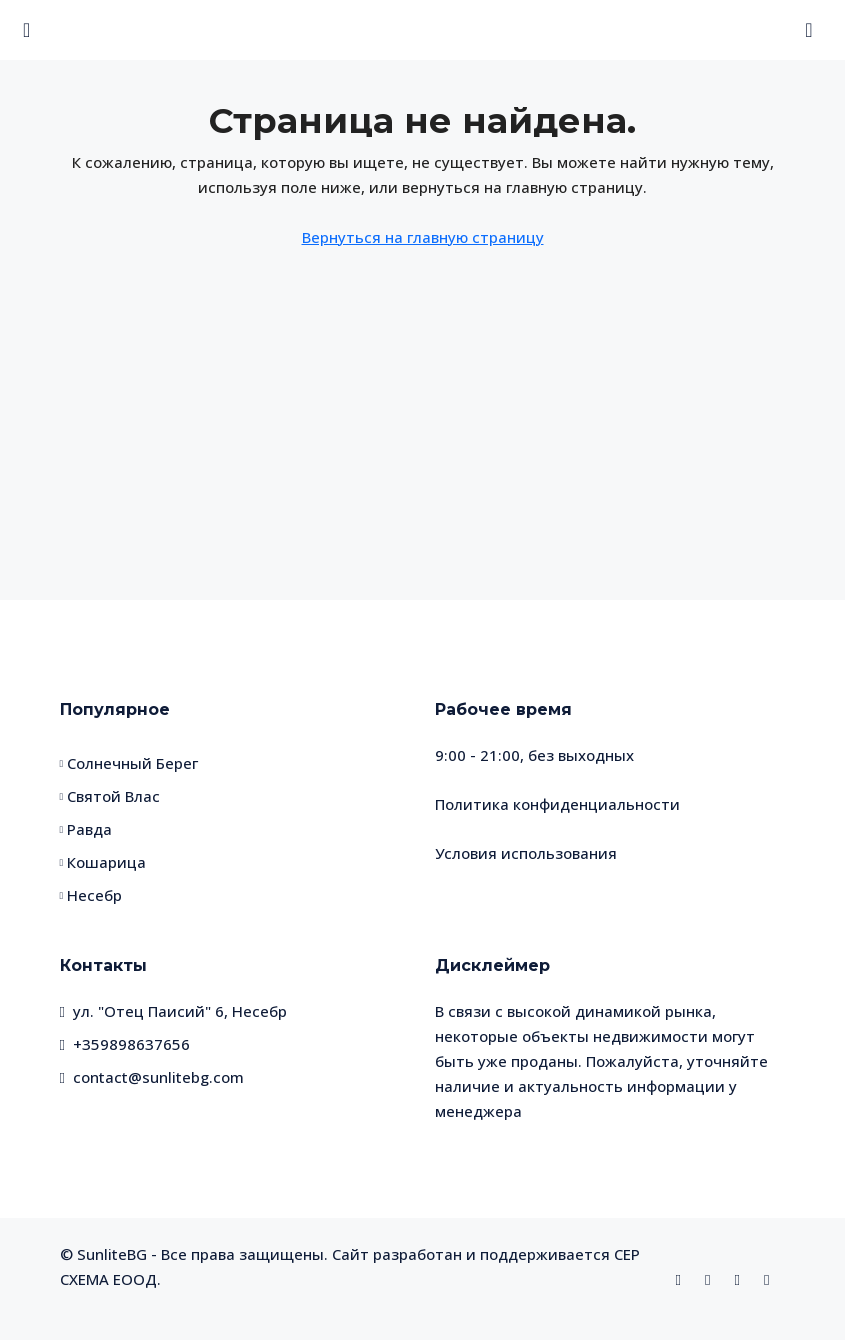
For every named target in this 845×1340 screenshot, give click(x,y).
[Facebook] (682, 1279)
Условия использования (526, 853)
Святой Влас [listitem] (110, 796)
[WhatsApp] (741, 1279)
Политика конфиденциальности (557, 804)
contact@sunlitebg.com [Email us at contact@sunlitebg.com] (158, 1077)
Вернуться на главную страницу (423, 237)
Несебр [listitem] (91, 895)
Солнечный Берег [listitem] (129, 763)
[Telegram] (770, 1279)
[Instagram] (711, 1279)
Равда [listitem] (86, 829)
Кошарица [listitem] (103, 862)
